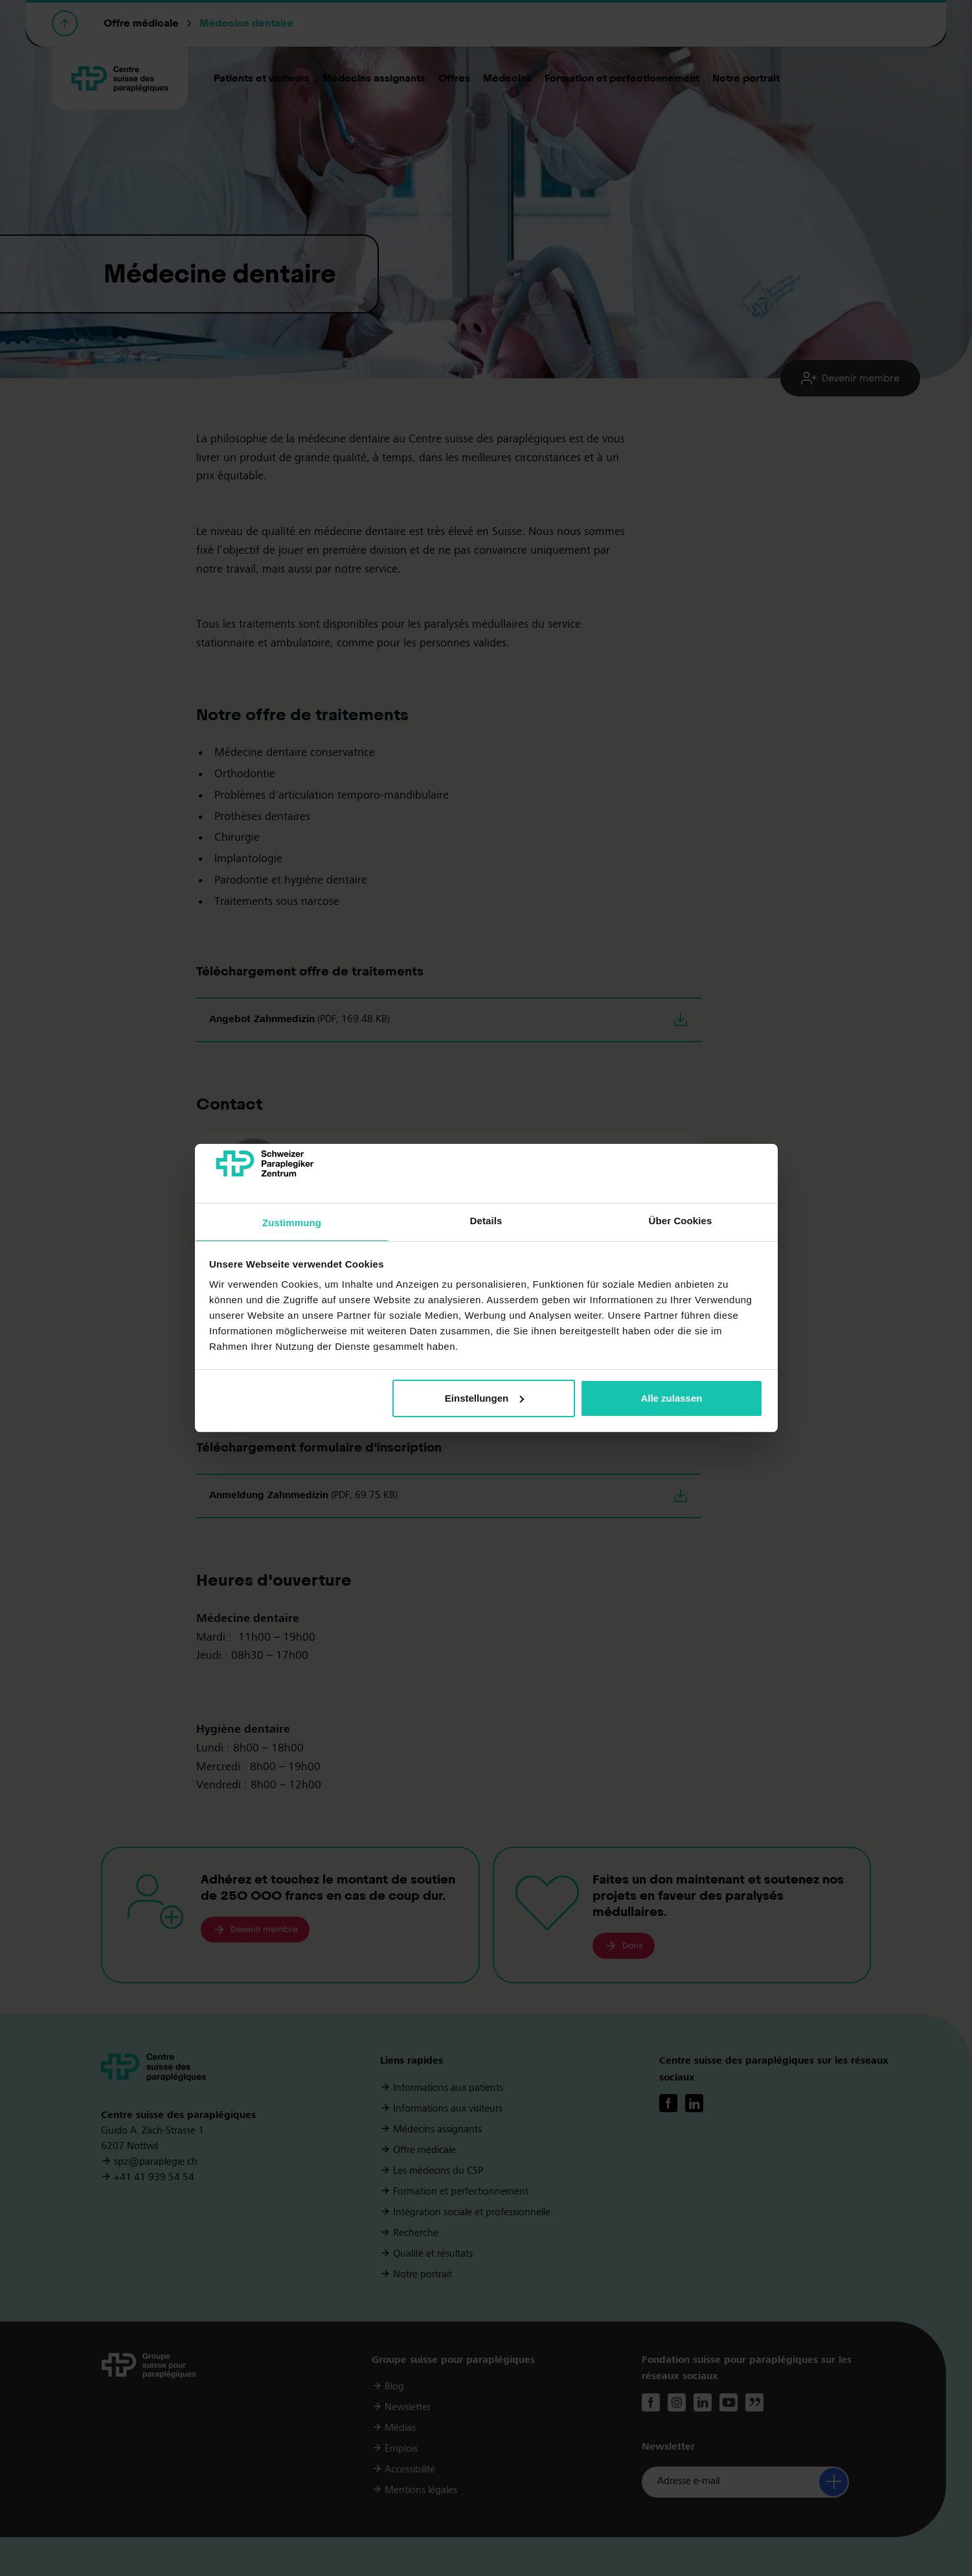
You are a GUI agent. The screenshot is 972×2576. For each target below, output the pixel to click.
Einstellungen (484, 1398)
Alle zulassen (671, 1398)
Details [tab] (486, 1220)
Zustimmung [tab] (291, 1222)
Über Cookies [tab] (680, 1220)
